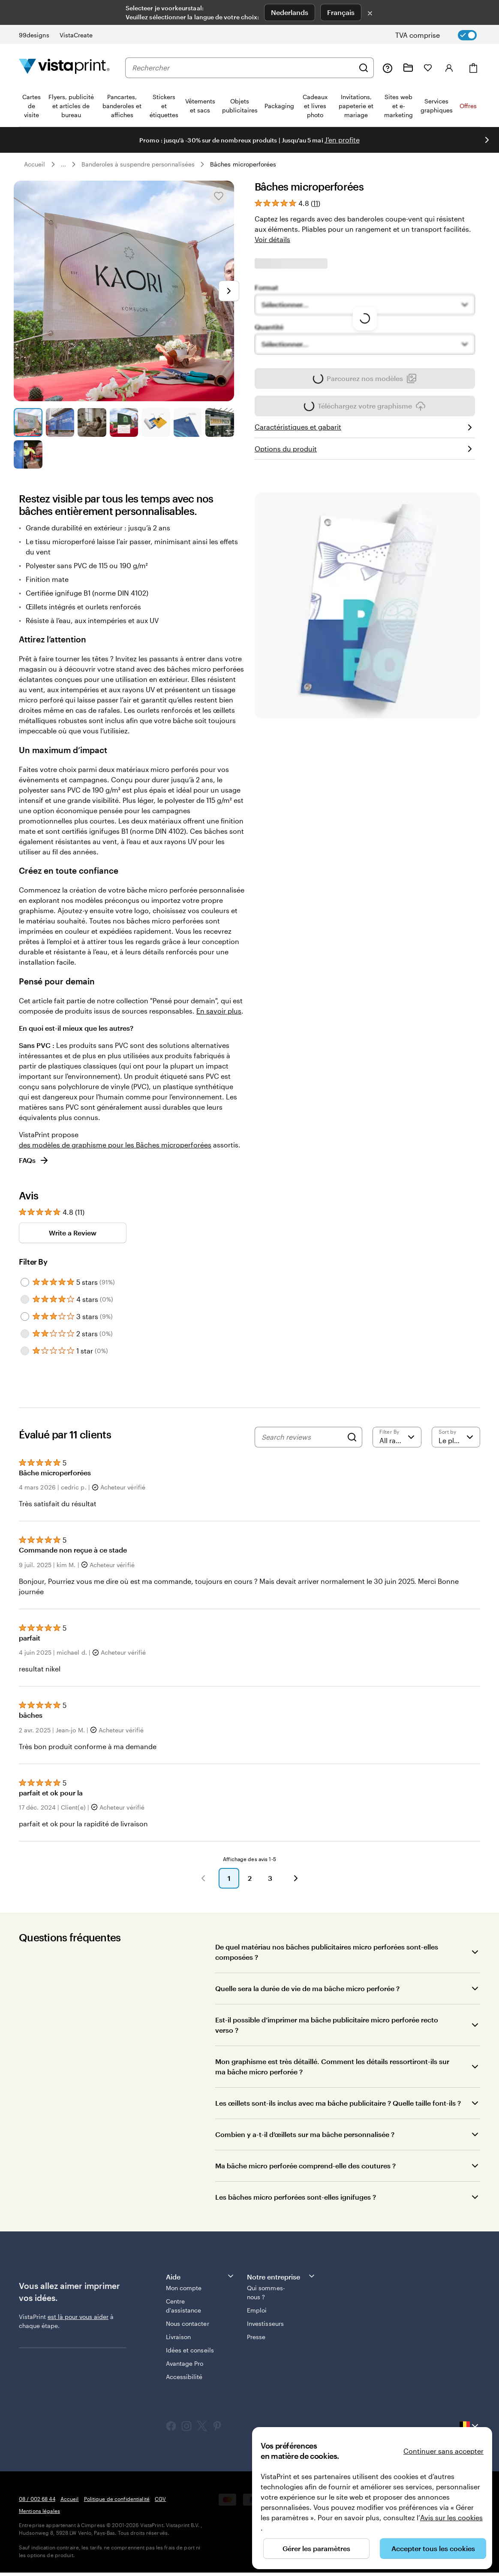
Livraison (178, 2336)
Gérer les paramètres (316, 2548)
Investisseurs (265, 2323)
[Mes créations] (408, 68)
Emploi (257, 2310)
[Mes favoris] (428, 68)
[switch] (443, 35)
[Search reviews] (302, 1437)
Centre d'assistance (183, 2306)
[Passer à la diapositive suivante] (487, 140)
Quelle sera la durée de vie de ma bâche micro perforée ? (307, 1988)
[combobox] (243, 68)
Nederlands (289, 12)
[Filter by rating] (397, 1437)
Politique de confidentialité (117, 2499)
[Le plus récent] (456, 1437)
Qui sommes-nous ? (266, 2292)
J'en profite (342, 140)
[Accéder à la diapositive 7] (219, 422)
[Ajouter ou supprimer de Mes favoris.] (218, 196)
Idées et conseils (190, 2350)
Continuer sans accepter (443, 2451)
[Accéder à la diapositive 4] (124, 422)
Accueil (34, 164)
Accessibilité (184, 2376)
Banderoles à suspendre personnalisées (138, 164)
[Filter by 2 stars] (25, 1333)
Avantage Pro (185, 2363)
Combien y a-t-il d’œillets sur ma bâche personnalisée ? (304, 2134)
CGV (160, 2499)
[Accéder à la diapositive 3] (92, 422)
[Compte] (449, 68)
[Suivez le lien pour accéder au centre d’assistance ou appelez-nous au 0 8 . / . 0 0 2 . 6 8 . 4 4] (387, 67)
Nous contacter (187, 2323)
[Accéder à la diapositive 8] (28, 454)
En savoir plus (218, 1011)
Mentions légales (39, 2511)
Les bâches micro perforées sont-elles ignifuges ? (295, 2197)
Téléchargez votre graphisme (365, 408)
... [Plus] (63, 164)
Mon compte (184, 2287)
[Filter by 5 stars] (25, 1282)
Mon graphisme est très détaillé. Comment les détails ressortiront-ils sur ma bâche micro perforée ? (332, 2066)
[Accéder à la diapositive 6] (188, 422)
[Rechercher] (363, 67)
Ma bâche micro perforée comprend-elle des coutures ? (305, 2165)
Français (341, 12)
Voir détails (272, 239)
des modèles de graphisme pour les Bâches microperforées (115, 1145)
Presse (256, 2336)
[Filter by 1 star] (25, 1351)
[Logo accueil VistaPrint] (64, 67)
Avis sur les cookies (451, 2517)
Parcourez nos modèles (365, 378)
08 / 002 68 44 (37, 2499)
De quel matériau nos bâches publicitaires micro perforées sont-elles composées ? (326, 1952)
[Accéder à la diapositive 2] (60, 422)
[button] (203, 1878)
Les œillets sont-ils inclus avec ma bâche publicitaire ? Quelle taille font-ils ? (338, 2103)
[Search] (352, 1437)
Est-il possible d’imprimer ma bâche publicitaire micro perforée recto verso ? (326, 2025)
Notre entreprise (281, 2276)
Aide (200, 2276)
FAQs (34, 1160)
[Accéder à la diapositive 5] (155, 422)
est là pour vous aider (78, 2316)
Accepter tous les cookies (433, 2548)
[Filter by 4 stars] (25, 1299)
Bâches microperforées (243, 164)
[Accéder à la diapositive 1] (28, 422)
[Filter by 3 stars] (25, 1316)
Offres (468, 105)
